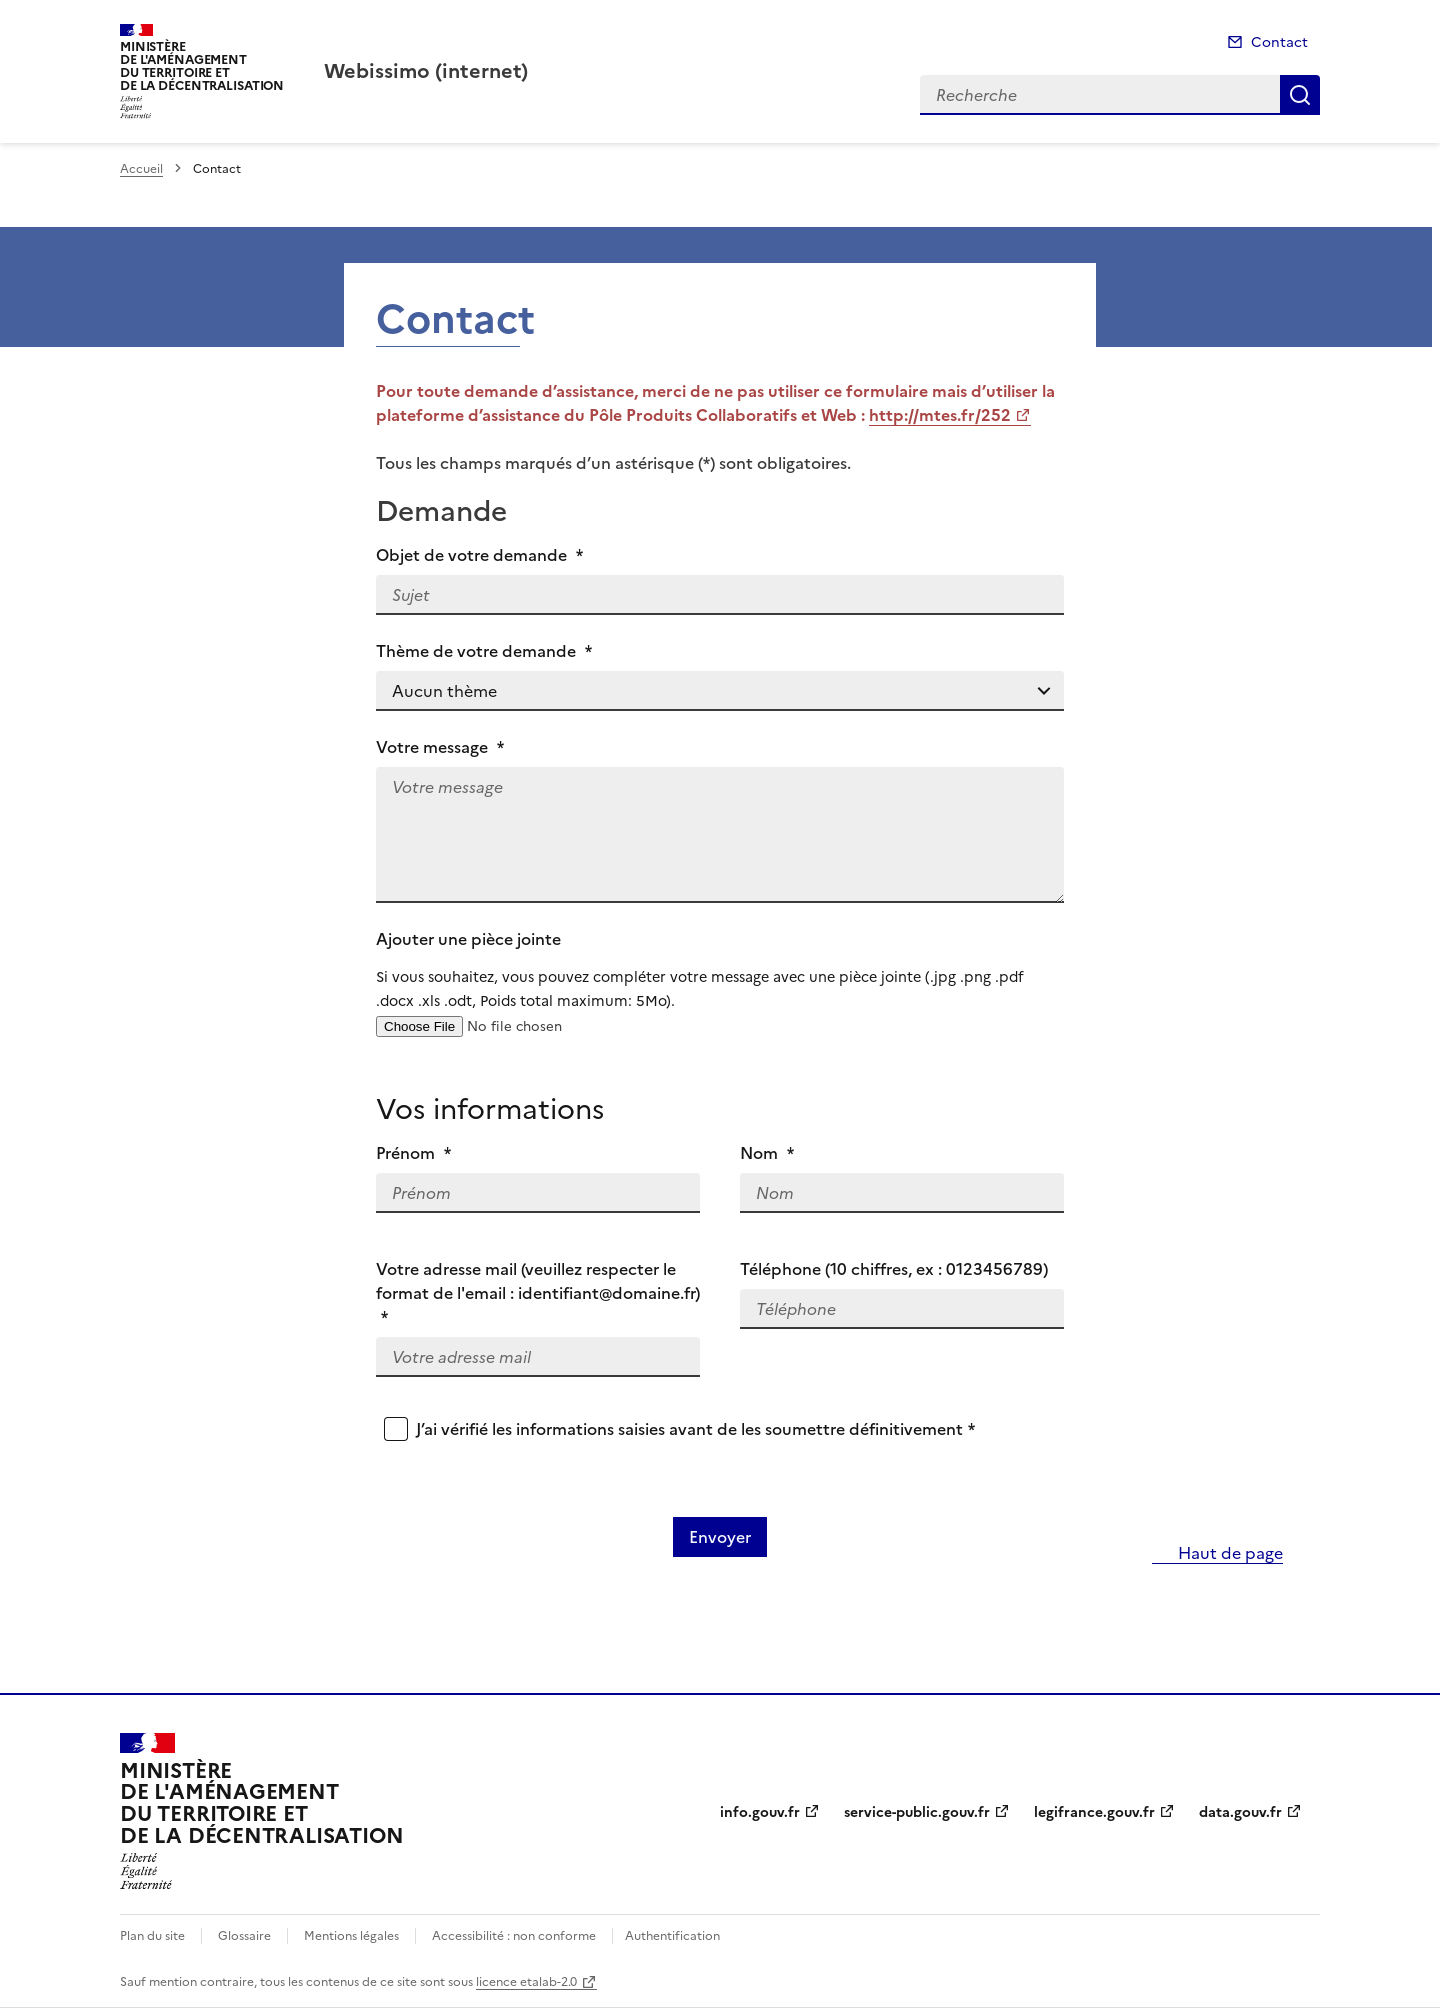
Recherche (1300, 95)
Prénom (413, 1153)
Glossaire (244, 1936)
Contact (1279, 42)
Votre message (440, 747)
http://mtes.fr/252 (940, 415)
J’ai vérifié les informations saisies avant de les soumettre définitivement (695, 1429)
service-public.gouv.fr (917, 1812)
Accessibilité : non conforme (514, 1936)
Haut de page (1228, 1553)
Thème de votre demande (484, 651)
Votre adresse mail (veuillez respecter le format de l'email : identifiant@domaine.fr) (538, 1293)
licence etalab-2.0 (526, 1982)
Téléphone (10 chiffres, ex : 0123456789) (894, 1269)
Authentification (672, 1936)
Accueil (141, 169)
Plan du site (152, 1936)
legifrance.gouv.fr (1094, 1812)
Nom (767, 1153)
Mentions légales (351, 1936)
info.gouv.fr (760, 1812)
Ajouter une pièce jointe (720, 970)
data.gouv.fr (1240, 1812)
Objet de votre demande (479, 555)
